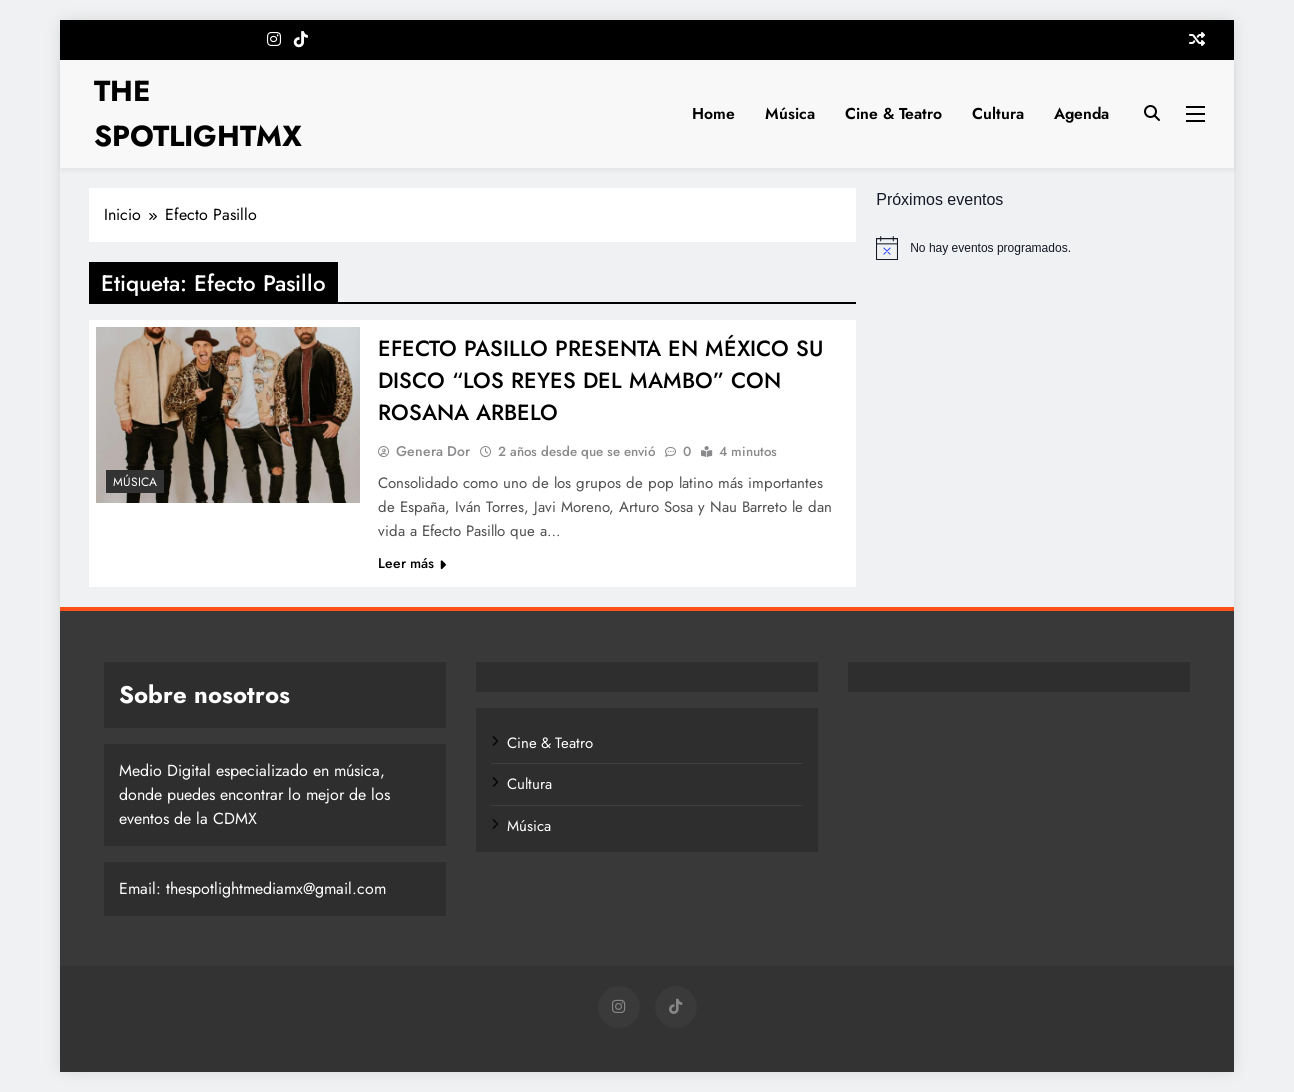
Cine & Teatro (893, 113)
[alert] (1040, 248)
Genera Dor (433, 451)
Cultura (998, 113)
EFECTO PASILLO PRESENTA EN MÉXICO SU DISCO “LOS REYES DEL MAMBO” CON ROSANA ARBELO (600, 380)
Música (790, 113)
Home (713, 113)
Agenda (1081, 113)
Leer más (412, 563)
